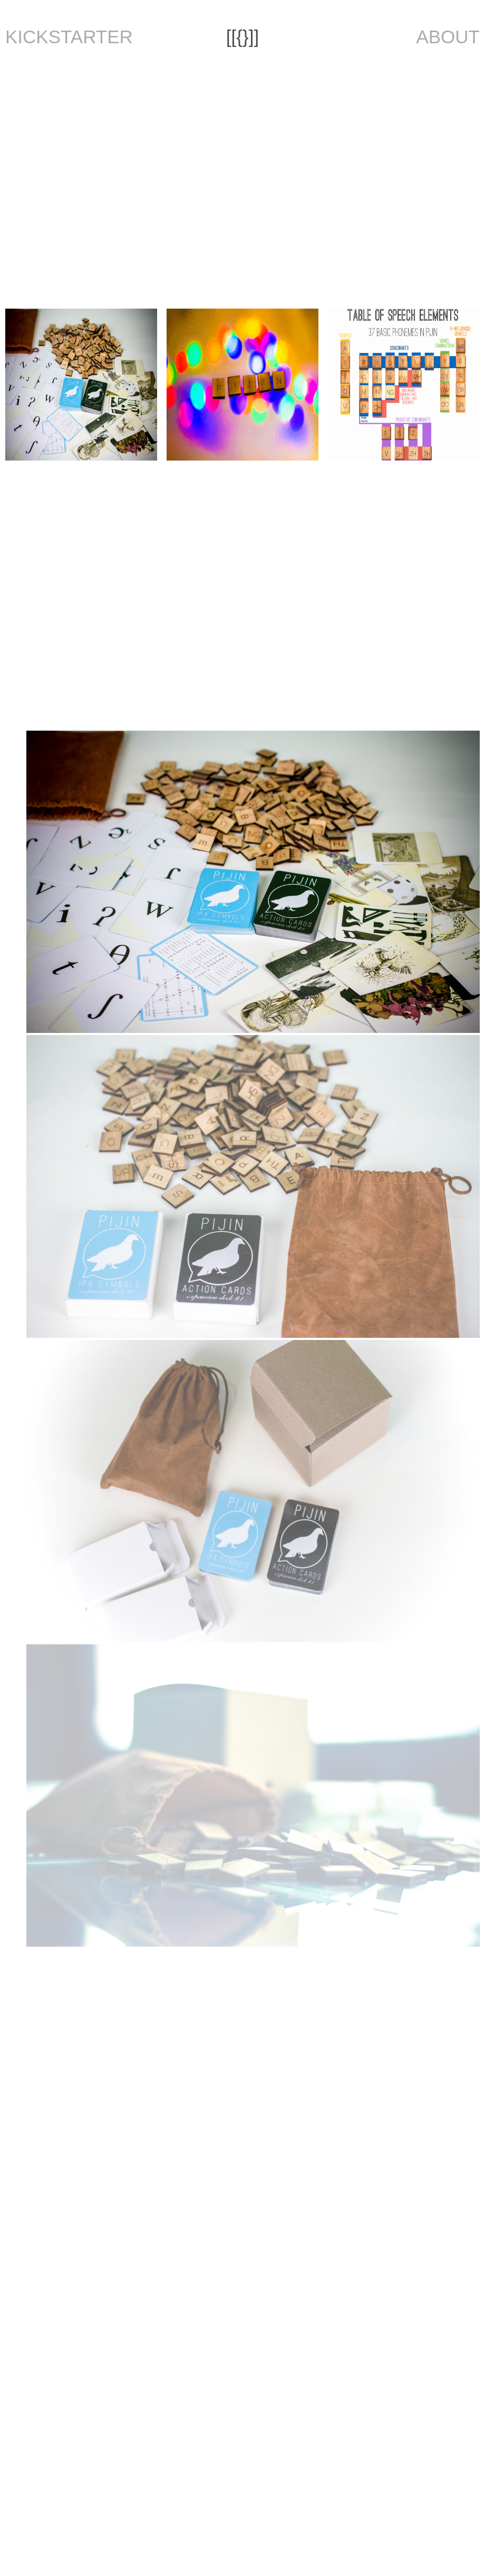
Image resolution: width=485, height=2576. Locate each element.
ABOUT (448, 36)
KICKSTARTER (69, 36)
